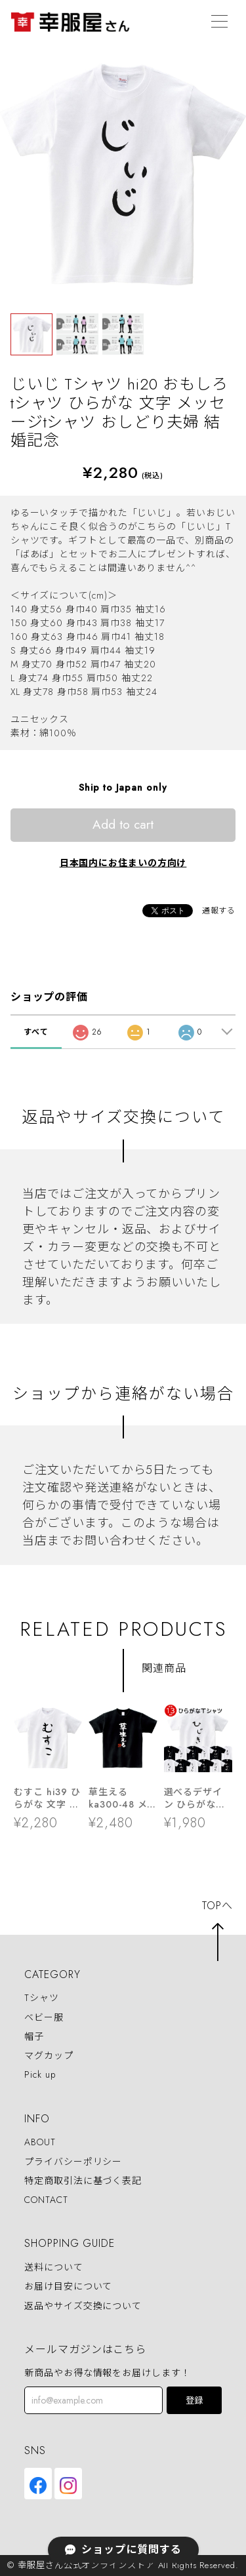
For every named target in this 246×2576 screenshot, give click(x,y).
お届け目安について (68, 2286)
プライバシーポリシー (73, 2161)
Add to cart (123, 824)
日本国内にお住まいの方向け (123, 862)
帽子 (34, 2036)
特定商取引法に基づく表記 (83, 2180)
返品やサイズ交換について (83, 2305)
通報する (219, 911)
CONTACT (46, 2199)
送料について (53, 2267)
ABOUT (40, 2142)
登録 (194, 2400)
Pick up (39, 2074)
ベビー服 (44, 2017)
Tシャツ (41, 1998)
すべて (36, 1032)
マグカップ (48, 2055)
